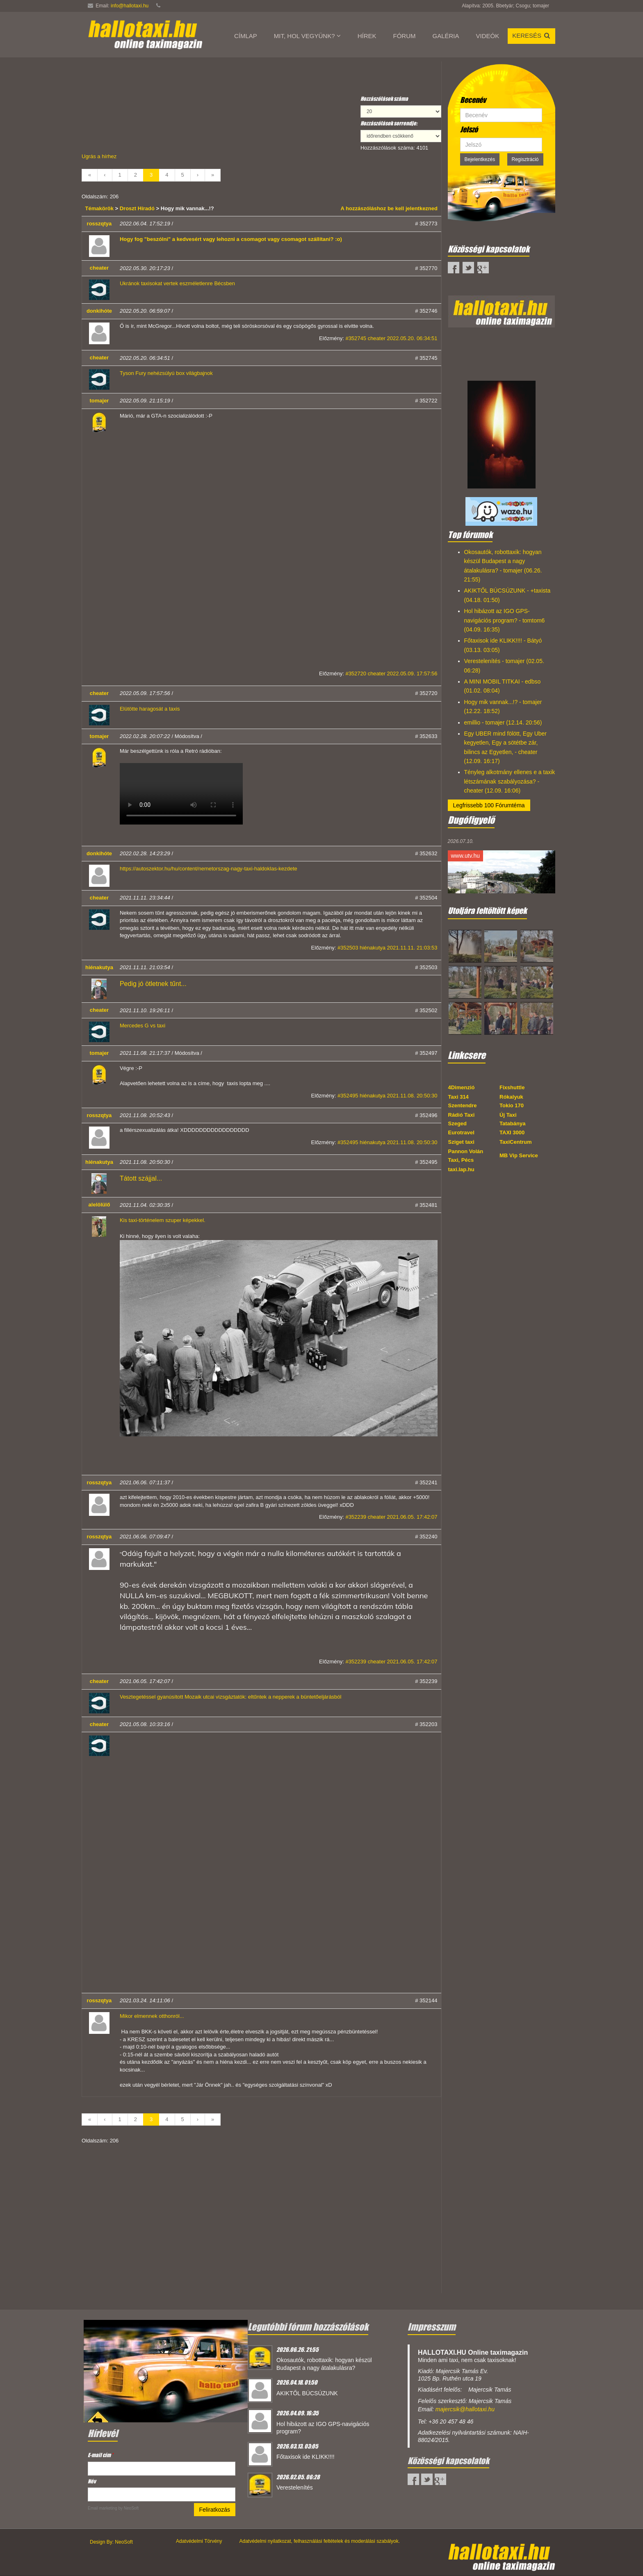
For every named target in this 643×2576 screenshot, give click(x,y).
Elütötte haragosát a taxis (150, 709)
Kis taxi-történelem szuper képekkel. (162, 1220)
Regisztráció (525, 159)
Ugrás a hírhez (99, 156)
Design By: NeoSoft (111, 2542)
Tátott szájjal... (141, 1178)
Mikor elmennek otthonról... (152, 2016)
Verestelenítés (294, 2487)
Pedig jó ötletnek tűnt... (153, 983)
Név (92, 2481)
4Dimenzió (461, 1087)
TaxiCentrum (515, 1142)
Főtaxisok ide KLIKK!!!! (305, 2456)
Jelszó (469, 129)
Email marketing (102, 2508)
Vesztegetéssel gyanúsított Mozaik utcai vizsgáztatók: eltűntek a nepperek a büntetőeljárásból (231, 1697)
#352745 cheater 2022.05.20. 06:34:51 (391, 338)
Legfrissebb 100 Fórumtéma (489, 805)
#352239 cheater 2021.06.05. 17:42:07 (391, 1517)
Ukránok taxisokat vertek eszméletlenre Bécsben (177, 283)
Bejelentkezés (480, 159)
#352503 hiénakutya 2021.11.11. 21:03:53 (387, 948)
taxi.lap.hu (461, 1169)
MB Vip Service (518, 1155)
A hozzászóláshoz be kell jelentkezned (389, 208)
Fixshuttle (511, 1087)
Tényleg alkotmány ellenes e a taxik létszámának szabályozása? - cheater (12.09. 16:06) (509, 781)
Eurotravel (461, 1132)
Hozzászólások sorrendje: (388, 123)
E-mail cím (100, 2454)
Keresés (531, 35)
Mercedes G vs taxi (142, 1025)
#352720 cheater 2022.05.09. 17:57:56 (391, 673)
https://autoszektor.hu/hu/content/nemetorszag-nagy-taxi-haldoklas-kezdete (208, 868)
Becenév (473, 99)
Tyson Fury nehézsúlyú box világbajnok (166, 373)
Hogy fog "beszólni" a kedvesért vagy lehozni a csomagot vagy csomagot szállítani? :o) (231, 239)
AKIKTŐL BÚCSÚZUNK (307, 2393)
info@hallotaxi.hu (129, 6)
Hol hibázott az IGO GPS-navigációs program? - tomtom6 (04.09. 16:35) (504, 620)
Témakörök (100, 208)
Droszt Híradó (137, 208)
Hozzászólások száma (384, 98)
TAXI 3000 (511, 1132)
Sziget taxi (461, 1142)
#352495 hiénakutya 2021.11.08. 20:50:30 (387, 1096)
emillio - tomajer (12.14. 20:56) (503, 722)
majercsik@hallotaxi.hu (465, 2409)
